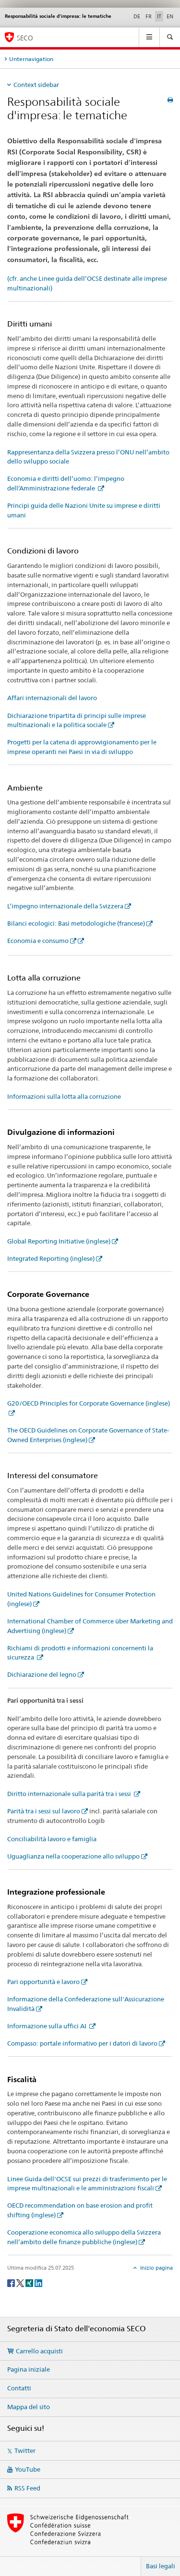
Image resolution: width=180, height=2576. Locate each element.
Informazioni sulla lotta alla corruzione (64, 1096)
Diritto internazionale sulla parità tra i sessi (69, 1793)
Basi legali (160, 2566)
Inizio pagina (156, 2267)
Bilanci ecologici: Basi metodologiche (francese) (76, 923)
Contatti (19, 2388)
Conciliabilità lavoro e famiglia (51, 1839)
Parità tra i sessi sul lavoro (43, 1811)
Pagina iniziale (28, 2369)
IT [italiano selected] (159, 16)
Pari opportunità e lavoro (43, 1981)
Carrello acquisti (39, 2351)
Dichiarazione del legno (41, 1674)
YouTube (27, 2469)
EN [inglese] (170, 16)
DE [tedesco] (136, 16)
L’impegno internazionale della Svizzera (65, 906)
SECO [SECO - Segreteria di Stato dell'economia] (25, 38)
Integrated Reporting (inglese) (51, 1258)
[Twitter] (20, 2282)
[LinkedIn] (38, 2282)
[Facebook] (11, 2282)
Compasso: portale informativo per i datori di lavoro (82, 2043)
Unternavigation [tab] (31, 59)
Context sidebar (36, 84)
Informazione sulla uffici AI (47, 2026)
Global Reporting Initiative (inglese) (58, 1241)
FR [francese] (148, 16)
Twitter (25, 2450)
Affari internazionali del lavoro (52, 698)
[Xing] (30, 2282)
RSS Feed (27, 2488)
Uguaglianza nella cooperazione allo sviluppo (73, 1856)
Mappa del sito (28, 2407)
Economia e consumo (38, 940)
